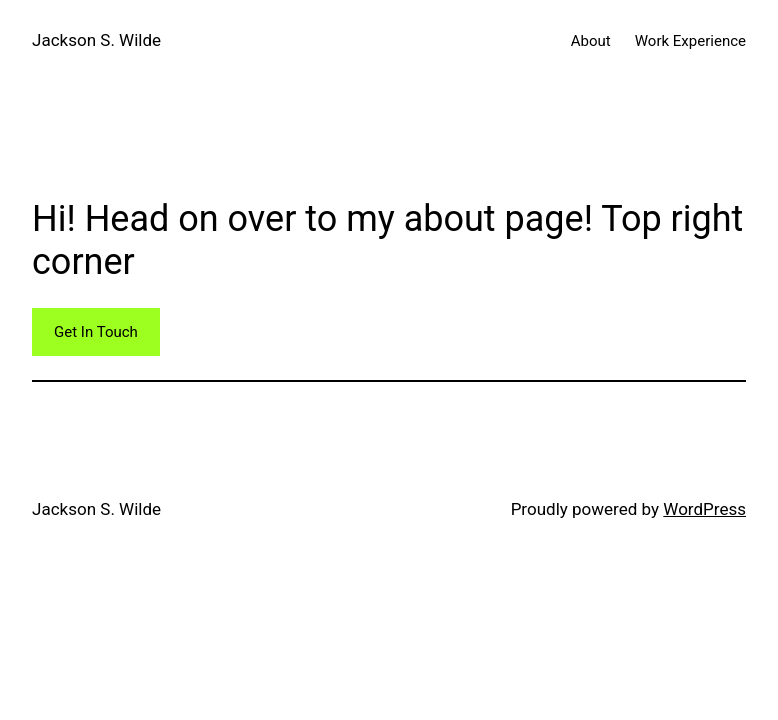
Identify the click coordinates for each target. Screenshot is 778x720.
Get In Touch (96, 332)
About (591, 41)
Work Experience (690, 41)
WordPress (704, 509)
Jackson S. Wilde (96, 40)
